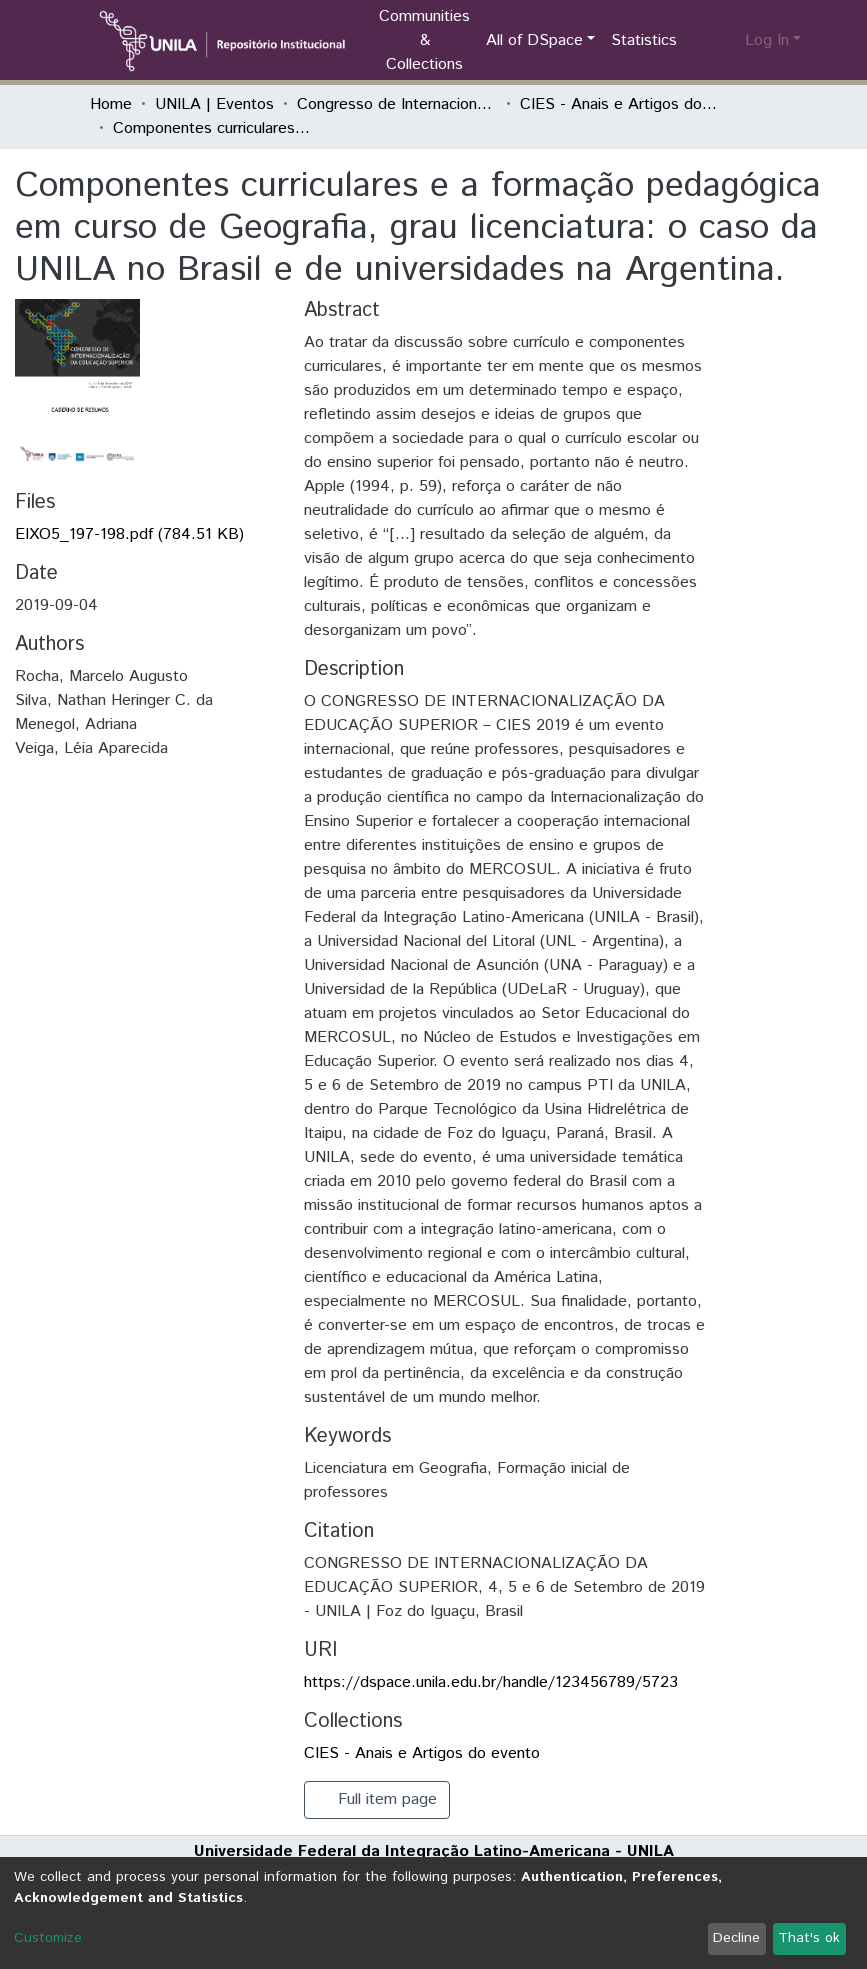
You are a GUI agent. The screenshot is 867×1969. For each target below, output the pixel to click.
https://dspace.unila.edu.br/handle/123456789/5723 (491, 1682)
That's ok (809, 1938)
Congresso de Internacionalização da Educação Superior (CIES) (397, 104)
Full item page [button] (377, 1799)
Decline (736, 1938)
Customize (48, 1938)
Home (111, 104)
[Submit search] (697, 41)
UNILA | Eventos (214, 104)
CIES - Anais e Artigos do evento (620, 104)
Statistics (644, 40)
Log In (767, 40)
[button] (726, 41)
